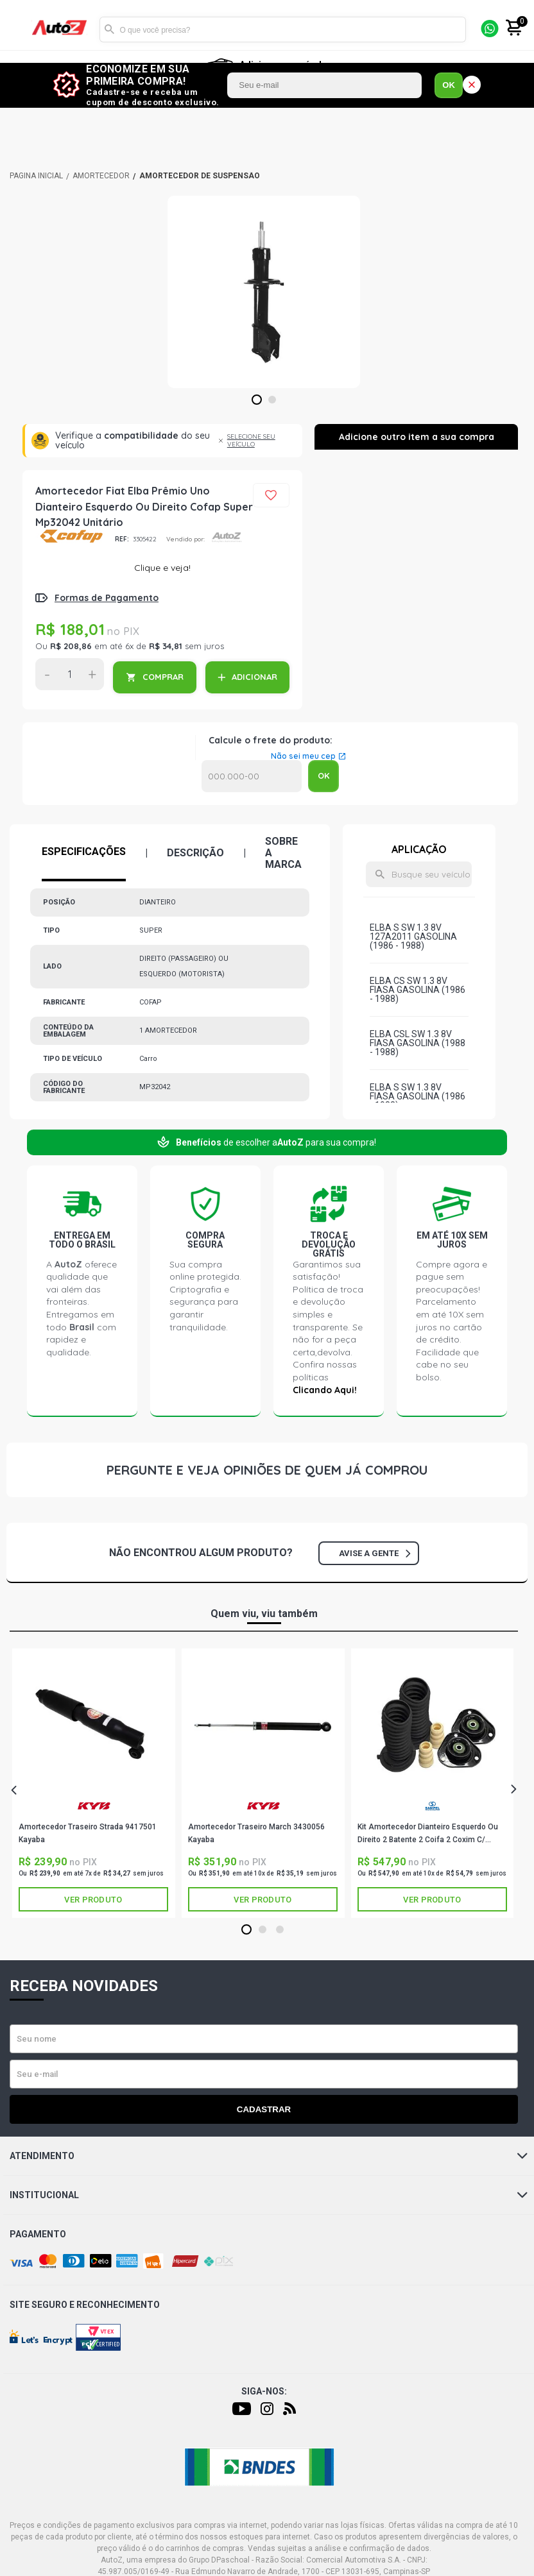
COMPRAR (163, 677)
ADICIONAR (254, 677)
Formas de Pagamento (107, 598)
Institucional (269, 2195)
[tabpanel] (264, 292)
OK (448, 85)
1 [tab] (256, 400)
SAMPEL (432, 1806)
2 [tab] (272, 400)
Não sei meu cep (303, 756)
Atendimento (269, 2156)
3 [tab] (279, 1930)
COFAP (70, 536)
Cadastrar (264, 2109)
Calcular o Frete (252, 776)
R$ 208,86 (71, 646)
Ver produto (93, 1899)
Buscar (109, 29)
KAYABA (93, 1806)
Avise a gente (374, 1553)
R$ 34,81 (165, 646)
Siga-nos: (264, 2391)
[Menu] (18, 30)
